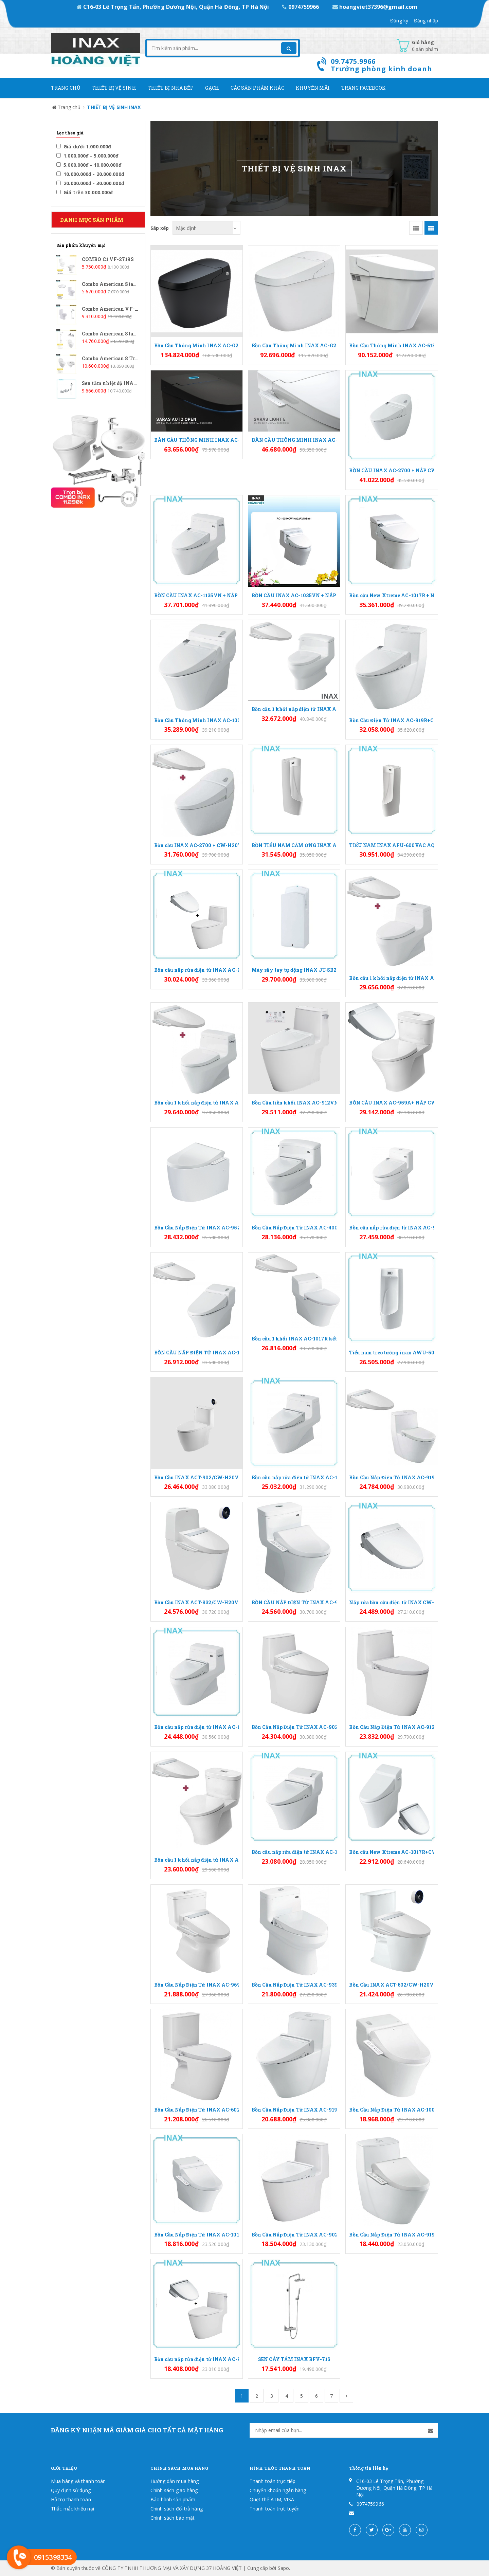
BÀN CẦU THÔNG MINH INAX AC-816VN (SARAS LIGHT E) (294, 440)
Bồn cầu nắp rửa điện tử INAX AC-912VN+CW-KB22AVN (196, 2359)
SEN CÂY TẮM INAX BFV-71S (294, 2359)
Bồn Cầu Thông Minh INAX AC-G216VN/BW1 (294, 345)
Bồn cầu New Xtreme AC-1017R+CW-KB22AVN (391, 1852)
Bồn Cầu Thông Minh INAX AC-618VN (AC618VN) (391, 345)
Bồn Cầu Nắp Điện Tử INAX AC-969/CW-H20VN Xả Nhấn (196, 1984)
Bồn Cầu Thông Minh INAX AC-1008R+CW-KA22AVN (196, 720)
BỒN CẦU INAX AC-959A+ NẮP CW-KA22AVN (391, 1102)
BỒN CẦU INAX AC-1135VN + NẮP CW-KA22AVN (196, 595)
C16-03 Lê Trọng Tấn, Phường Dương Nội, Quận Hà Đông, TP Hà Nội (174, 7)
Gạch (212, 88)
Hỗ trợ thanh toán (71, 2499)
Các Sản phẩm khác (257, 88)
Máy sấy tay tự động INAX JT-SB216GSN (294, 970)
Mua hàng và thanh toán (78, 2481)
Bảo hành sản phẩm (173, 2499)
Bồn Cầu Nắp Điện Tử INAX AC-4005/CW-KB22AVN (294, 1227)
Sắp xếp (159, 227)
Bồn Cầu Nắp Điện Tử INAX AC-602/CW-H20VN (196, 2109)
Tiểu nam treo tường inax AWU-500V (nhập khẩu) (391, 1352)
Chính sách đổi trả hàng (176, 2508)
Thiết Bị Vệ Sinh (114, 88)
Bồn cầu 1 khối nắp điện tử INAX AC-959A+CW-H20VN (196, 1860)
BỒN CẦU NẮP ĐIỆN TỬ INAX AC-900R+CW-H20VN (294, 1602)
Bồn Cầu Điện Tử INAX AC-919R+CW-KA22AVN (391, 720)
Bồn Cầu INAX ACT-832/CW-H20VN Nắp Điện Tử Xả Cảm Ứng (196, 1602)
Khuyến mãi (313, 88)
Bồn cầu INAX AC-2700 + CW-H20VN (196, 845)
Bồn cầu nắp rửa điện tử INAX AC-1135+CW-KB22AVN (196, 1727)
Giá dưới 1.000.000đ (83, 146)
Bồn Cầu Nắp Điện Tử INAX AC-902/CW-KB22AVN (294, 2234)
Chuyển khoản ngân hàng (278, 2490)
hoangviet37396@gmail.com (375, 7)
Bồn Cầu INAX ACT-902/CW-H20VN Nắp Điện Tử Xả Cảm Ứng (196, 1477)
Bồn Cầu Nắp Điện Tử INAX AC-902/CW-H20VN (294, 1727)
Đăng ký (399, 20)
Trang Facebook (363, 88)
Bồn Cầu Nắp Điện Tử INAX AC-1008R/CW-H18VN (391, 2109)
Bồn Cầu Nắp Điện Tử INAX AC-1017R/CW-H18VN (196, 2234)
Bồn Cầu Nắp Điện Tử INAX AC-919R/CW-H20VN (391, 1477)
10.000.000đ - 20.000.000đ (90, 174)
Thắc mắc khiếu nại (72, 2508)
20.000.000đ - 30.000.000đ (90, 183)
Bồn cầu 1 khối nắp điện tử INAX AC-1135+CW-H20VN (196, 1102)
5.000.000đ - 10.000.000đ (89, 165)
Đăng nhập (426, 20)
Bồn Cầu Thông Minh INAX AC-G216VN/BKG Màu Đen (196, 345)
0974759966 (301, 7)
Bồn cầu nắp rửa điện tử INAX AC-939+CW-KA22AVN (391, 1227)
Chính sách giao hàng (174, 2490)
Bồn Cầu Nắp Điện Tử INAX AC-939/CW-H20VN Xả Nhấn (294, 1984)
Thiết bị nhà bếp (171, 88)
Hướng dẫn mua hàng (174, 2481)
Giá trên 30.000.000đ (84, 192)
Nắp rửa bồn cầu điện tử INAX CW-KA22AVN (391, 1602)
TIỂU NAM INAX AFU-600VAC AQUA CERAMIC (391, 845)
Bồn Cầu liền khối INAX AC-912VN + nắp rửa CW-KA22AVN (294, 1102)
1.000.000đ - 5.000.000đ (87, 155)
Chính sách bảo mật (172, 2518)
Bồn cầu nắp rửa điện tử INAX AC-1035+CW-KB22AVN (294, 1477)
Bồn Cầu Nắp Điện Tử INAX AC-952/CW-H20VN (196, 1227)
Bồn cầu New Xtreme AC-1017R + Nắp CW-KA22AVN (391, 595)
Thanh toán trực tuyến (275, 2508)
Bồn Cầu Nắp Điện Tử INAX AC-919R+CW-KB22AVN (294, 2109)
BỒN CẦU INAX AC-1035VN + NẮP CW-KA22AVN (294, 595)
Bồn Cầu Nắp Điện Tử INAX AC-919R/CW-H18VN (391, 2234)
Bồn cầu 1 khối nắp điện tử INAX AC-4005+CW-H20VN (294, 709)
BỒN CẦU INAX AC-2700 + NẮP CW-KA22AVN (391, 470)
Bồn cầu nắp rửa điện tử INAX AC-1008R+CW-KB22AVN (294, 1852)
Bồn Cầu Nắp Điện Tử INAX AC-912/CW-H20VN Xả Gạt (391, 1727)
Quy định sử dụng (71, 2490)
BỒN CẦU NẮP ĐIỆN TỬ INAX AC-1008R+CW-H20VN (196, 1352)
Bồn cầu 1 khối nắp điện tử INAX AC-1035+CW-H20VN (391, 978)
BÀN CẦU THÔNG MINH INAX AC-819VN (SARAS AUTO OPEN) (196, 440)
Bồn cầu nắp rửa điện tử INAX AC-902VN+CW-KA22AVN (196, 970)
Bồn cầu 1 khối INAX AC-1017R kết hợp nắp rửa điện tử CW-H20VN (294, 1338)
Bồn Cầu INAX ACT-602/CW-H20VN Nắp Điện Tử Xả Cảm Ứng (391, 1984)
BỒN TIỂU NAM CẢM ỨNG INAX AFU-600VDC (294, 845)
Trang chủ (65, 88)
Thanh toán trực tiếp (272, 2481)
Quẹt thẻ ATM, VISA (272, 2499)
